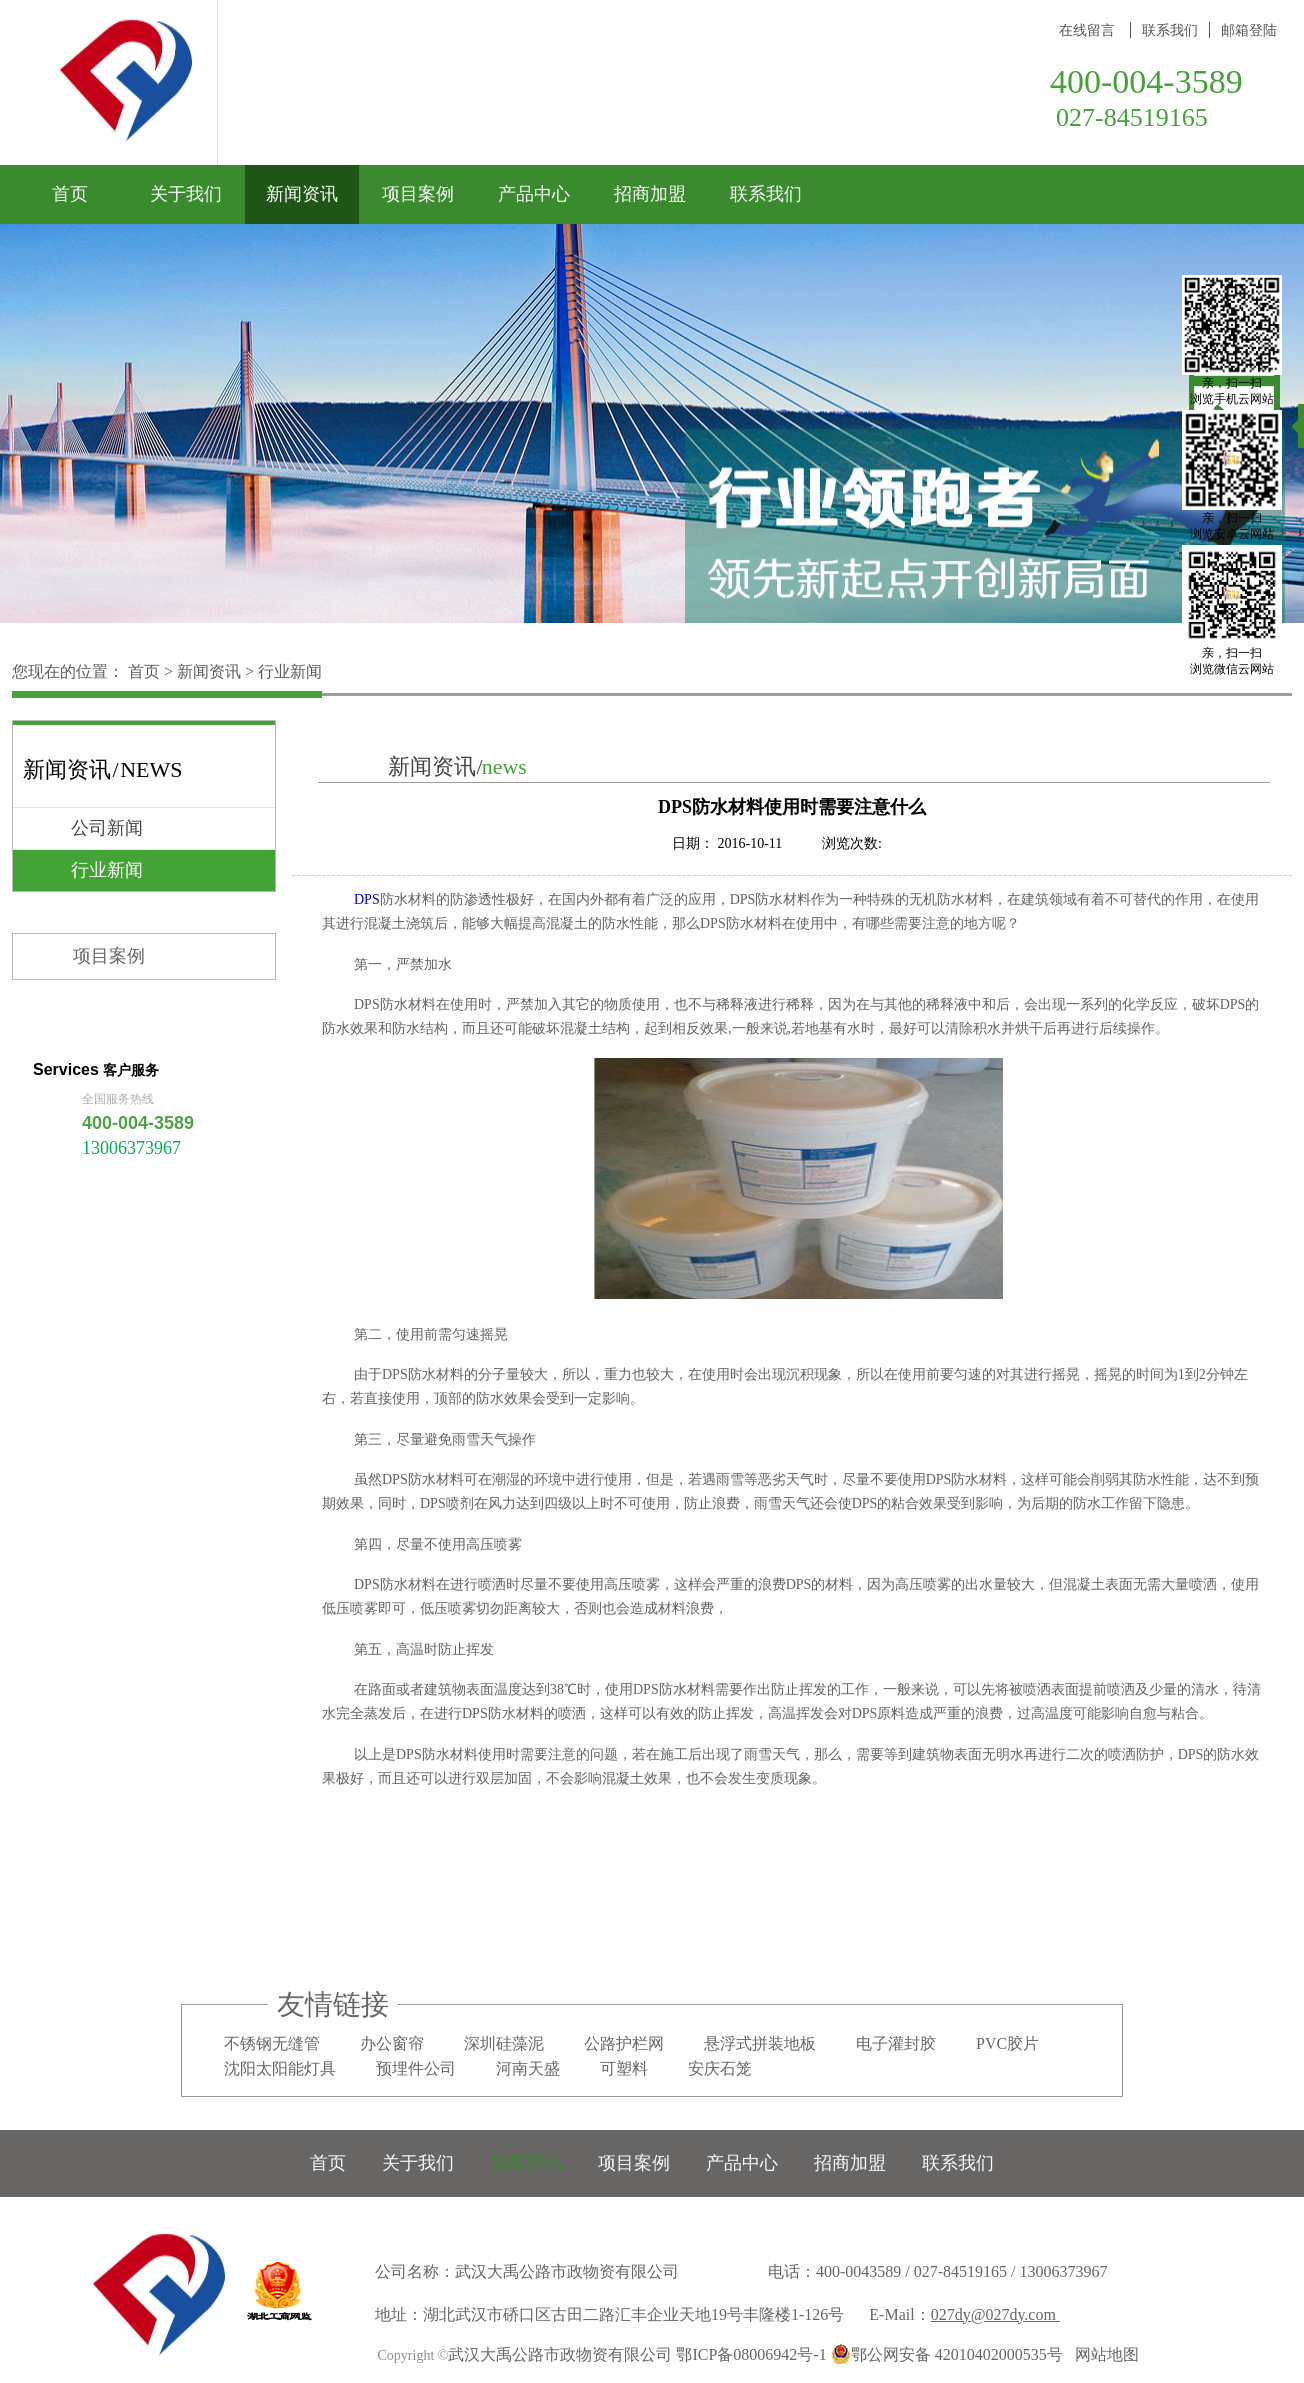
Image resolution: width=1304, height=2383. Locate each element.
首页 (70, 194)
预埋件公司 (416, 2068)
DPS (367, 899)
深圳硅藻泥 (504, 2043)
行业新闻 (290, 671)
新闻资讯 (209, 671)
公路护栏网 (624, 2043)
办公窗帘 (392, 2043)
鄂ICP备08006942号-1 (751, 2354)
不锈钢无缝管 (272, 2043)
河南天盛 (528, 2068)
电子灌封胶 (896, 2043)
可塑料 (624, 2068)
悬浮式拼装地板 (760, 2043)
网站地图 (1103, 2354)
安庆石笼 (720, 2068)
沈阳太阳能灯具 (280, 2068)
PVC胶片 (1007, 2043)
